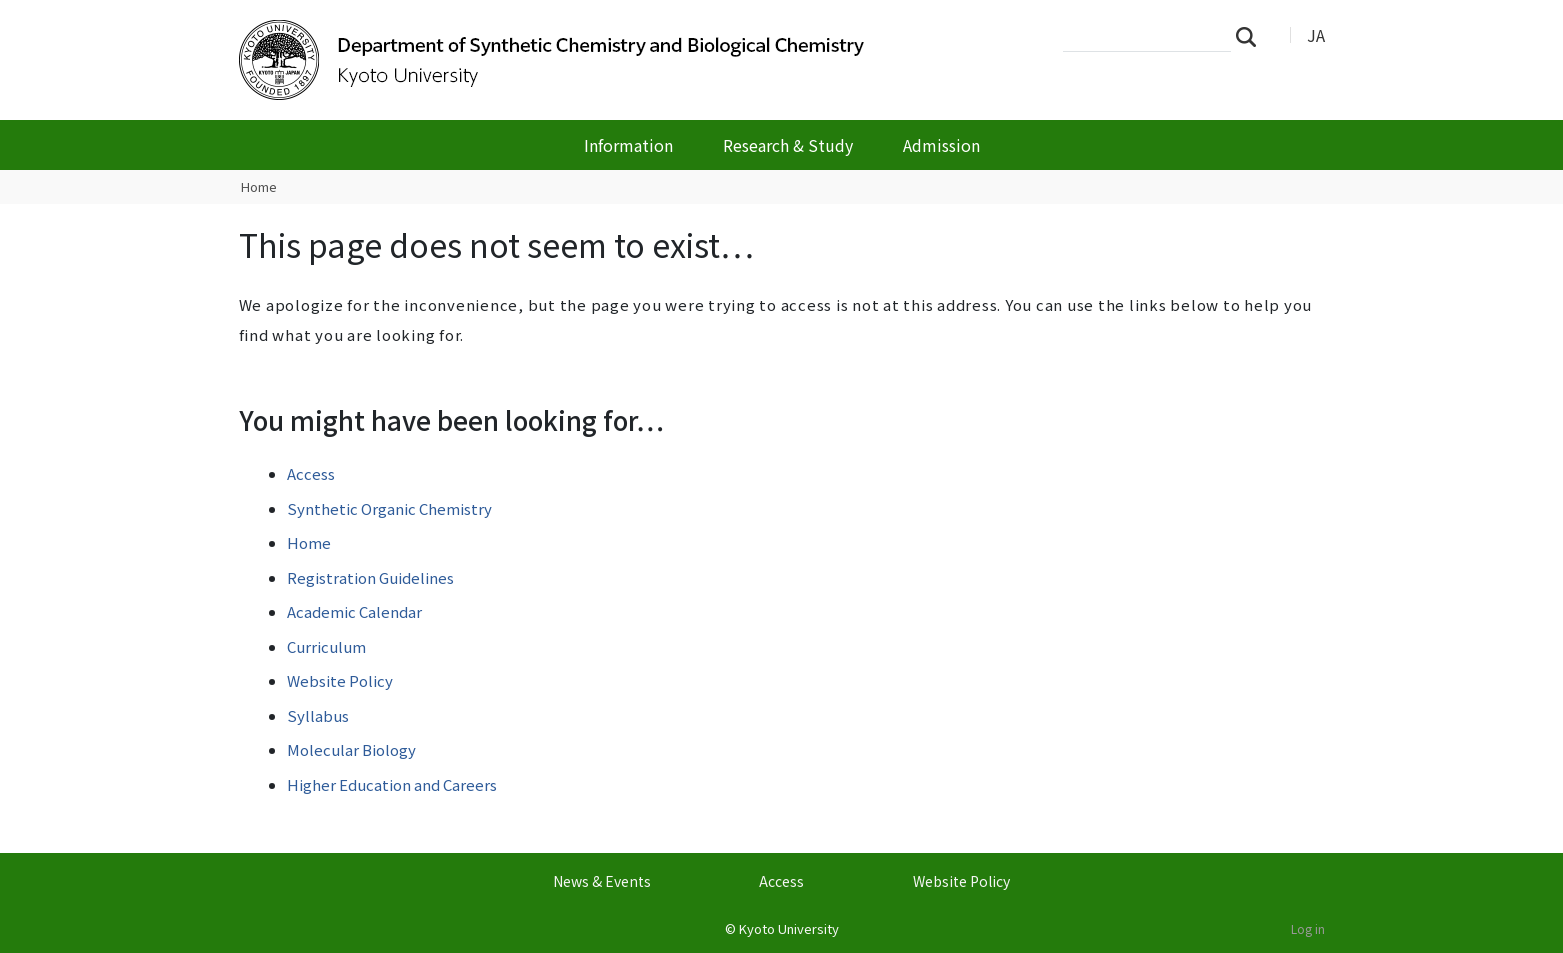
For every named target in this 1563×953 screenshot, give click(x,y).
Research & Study (788, 145)
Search (1252, 36)
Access (311, 473)
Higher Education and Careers (392, 784)
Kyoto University (789, 928)
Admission (941, 145)
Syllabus (318, 715)
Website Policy (340, 680)
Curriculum (326, 646)
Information (628, 145)
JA (1316, 35)
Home (259, 186)
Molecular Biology (351, 749)
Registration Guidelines (370, 577)
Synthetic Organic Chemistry (389, 508)
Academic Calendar (354, 611)
